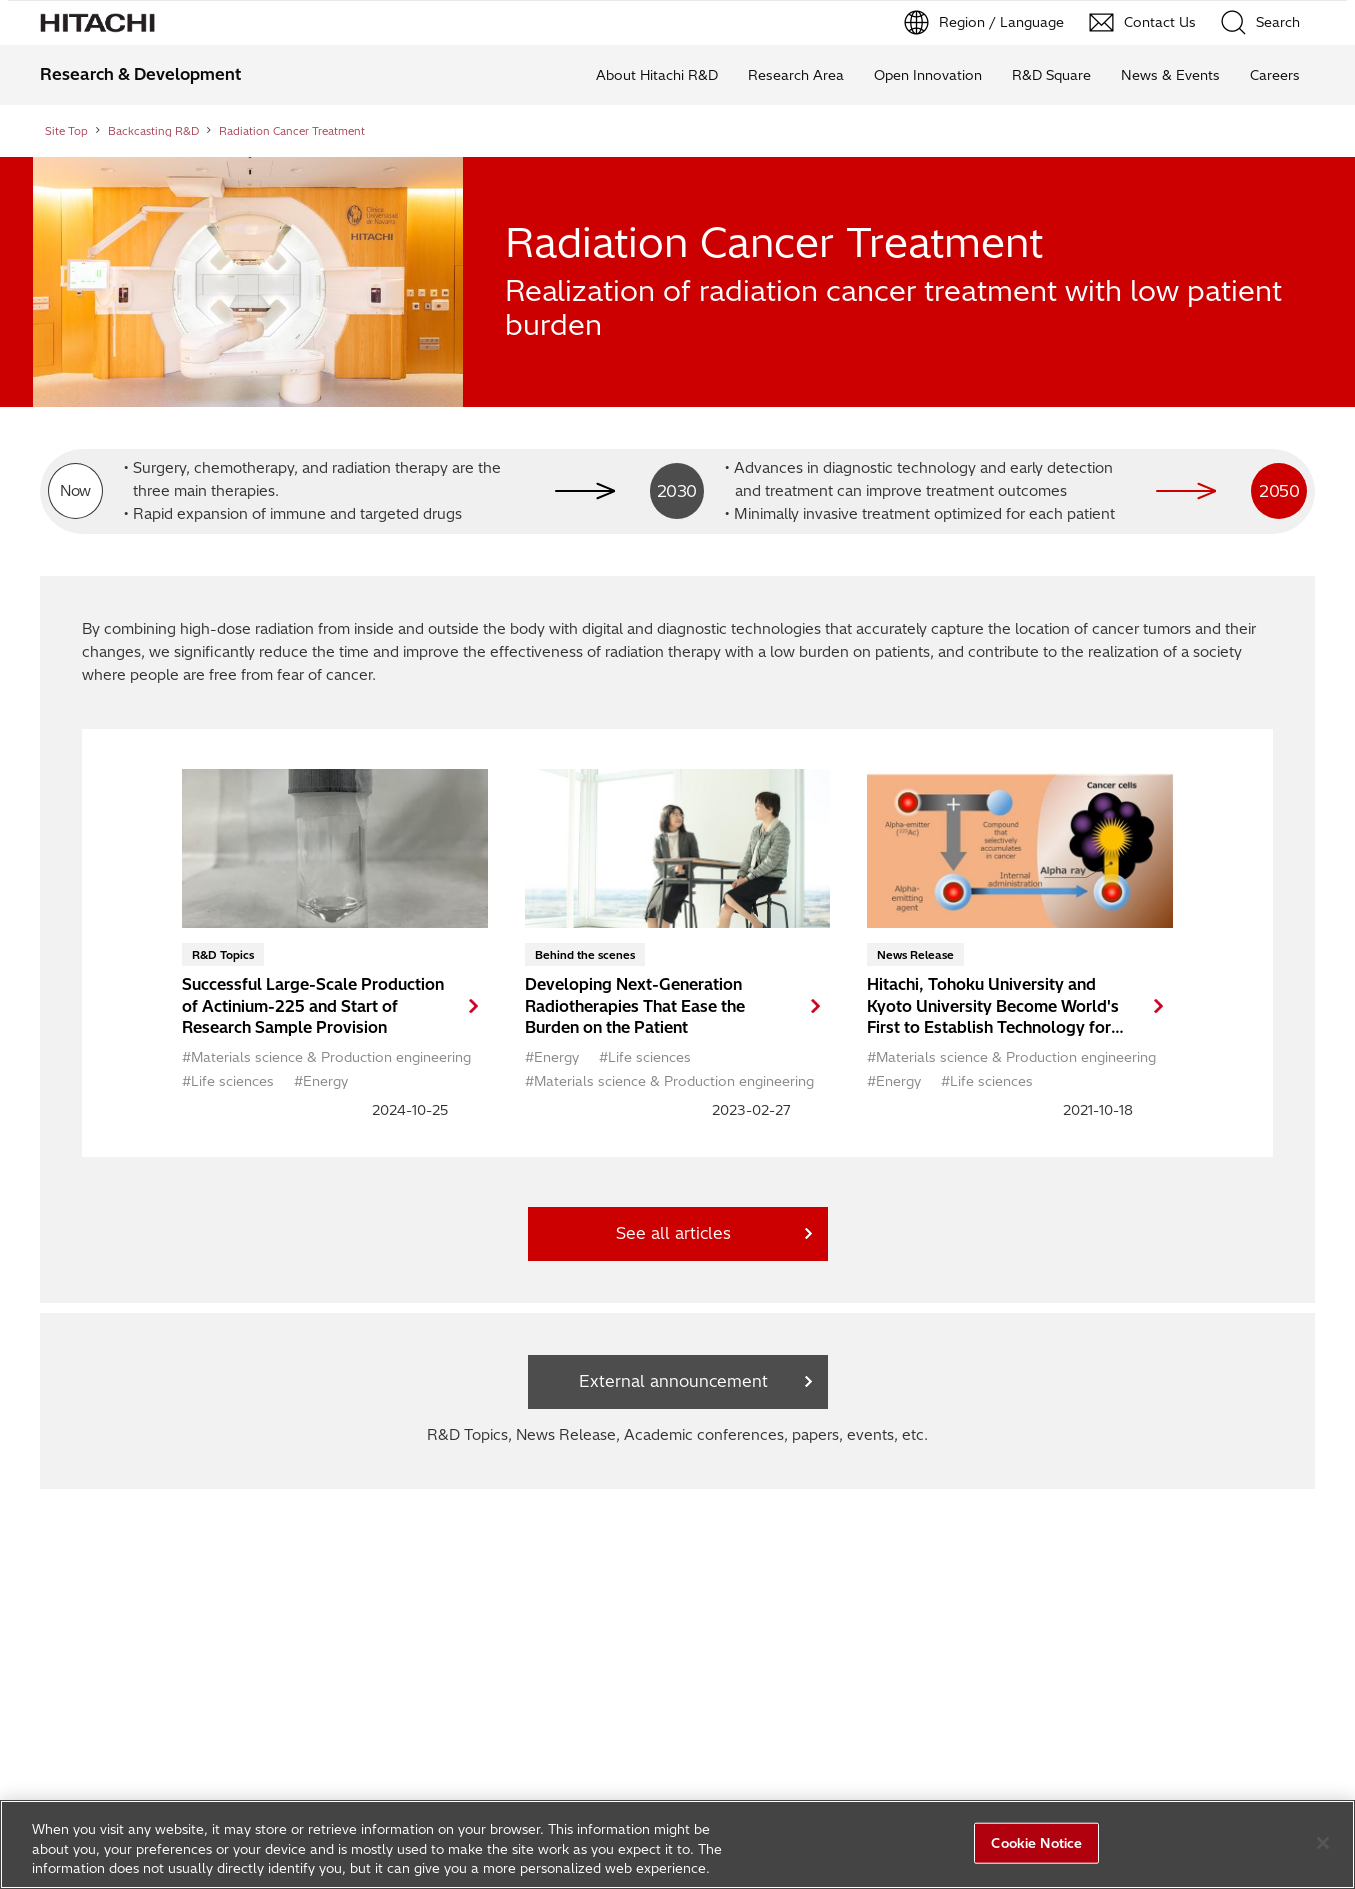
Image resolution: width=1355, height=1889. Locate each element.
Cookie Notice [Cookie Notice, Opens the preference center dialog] (1036, 1842)
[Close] (1323, 1843)
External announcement (673, 1381)
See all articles (673, 1233)
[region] (677, 1844)
